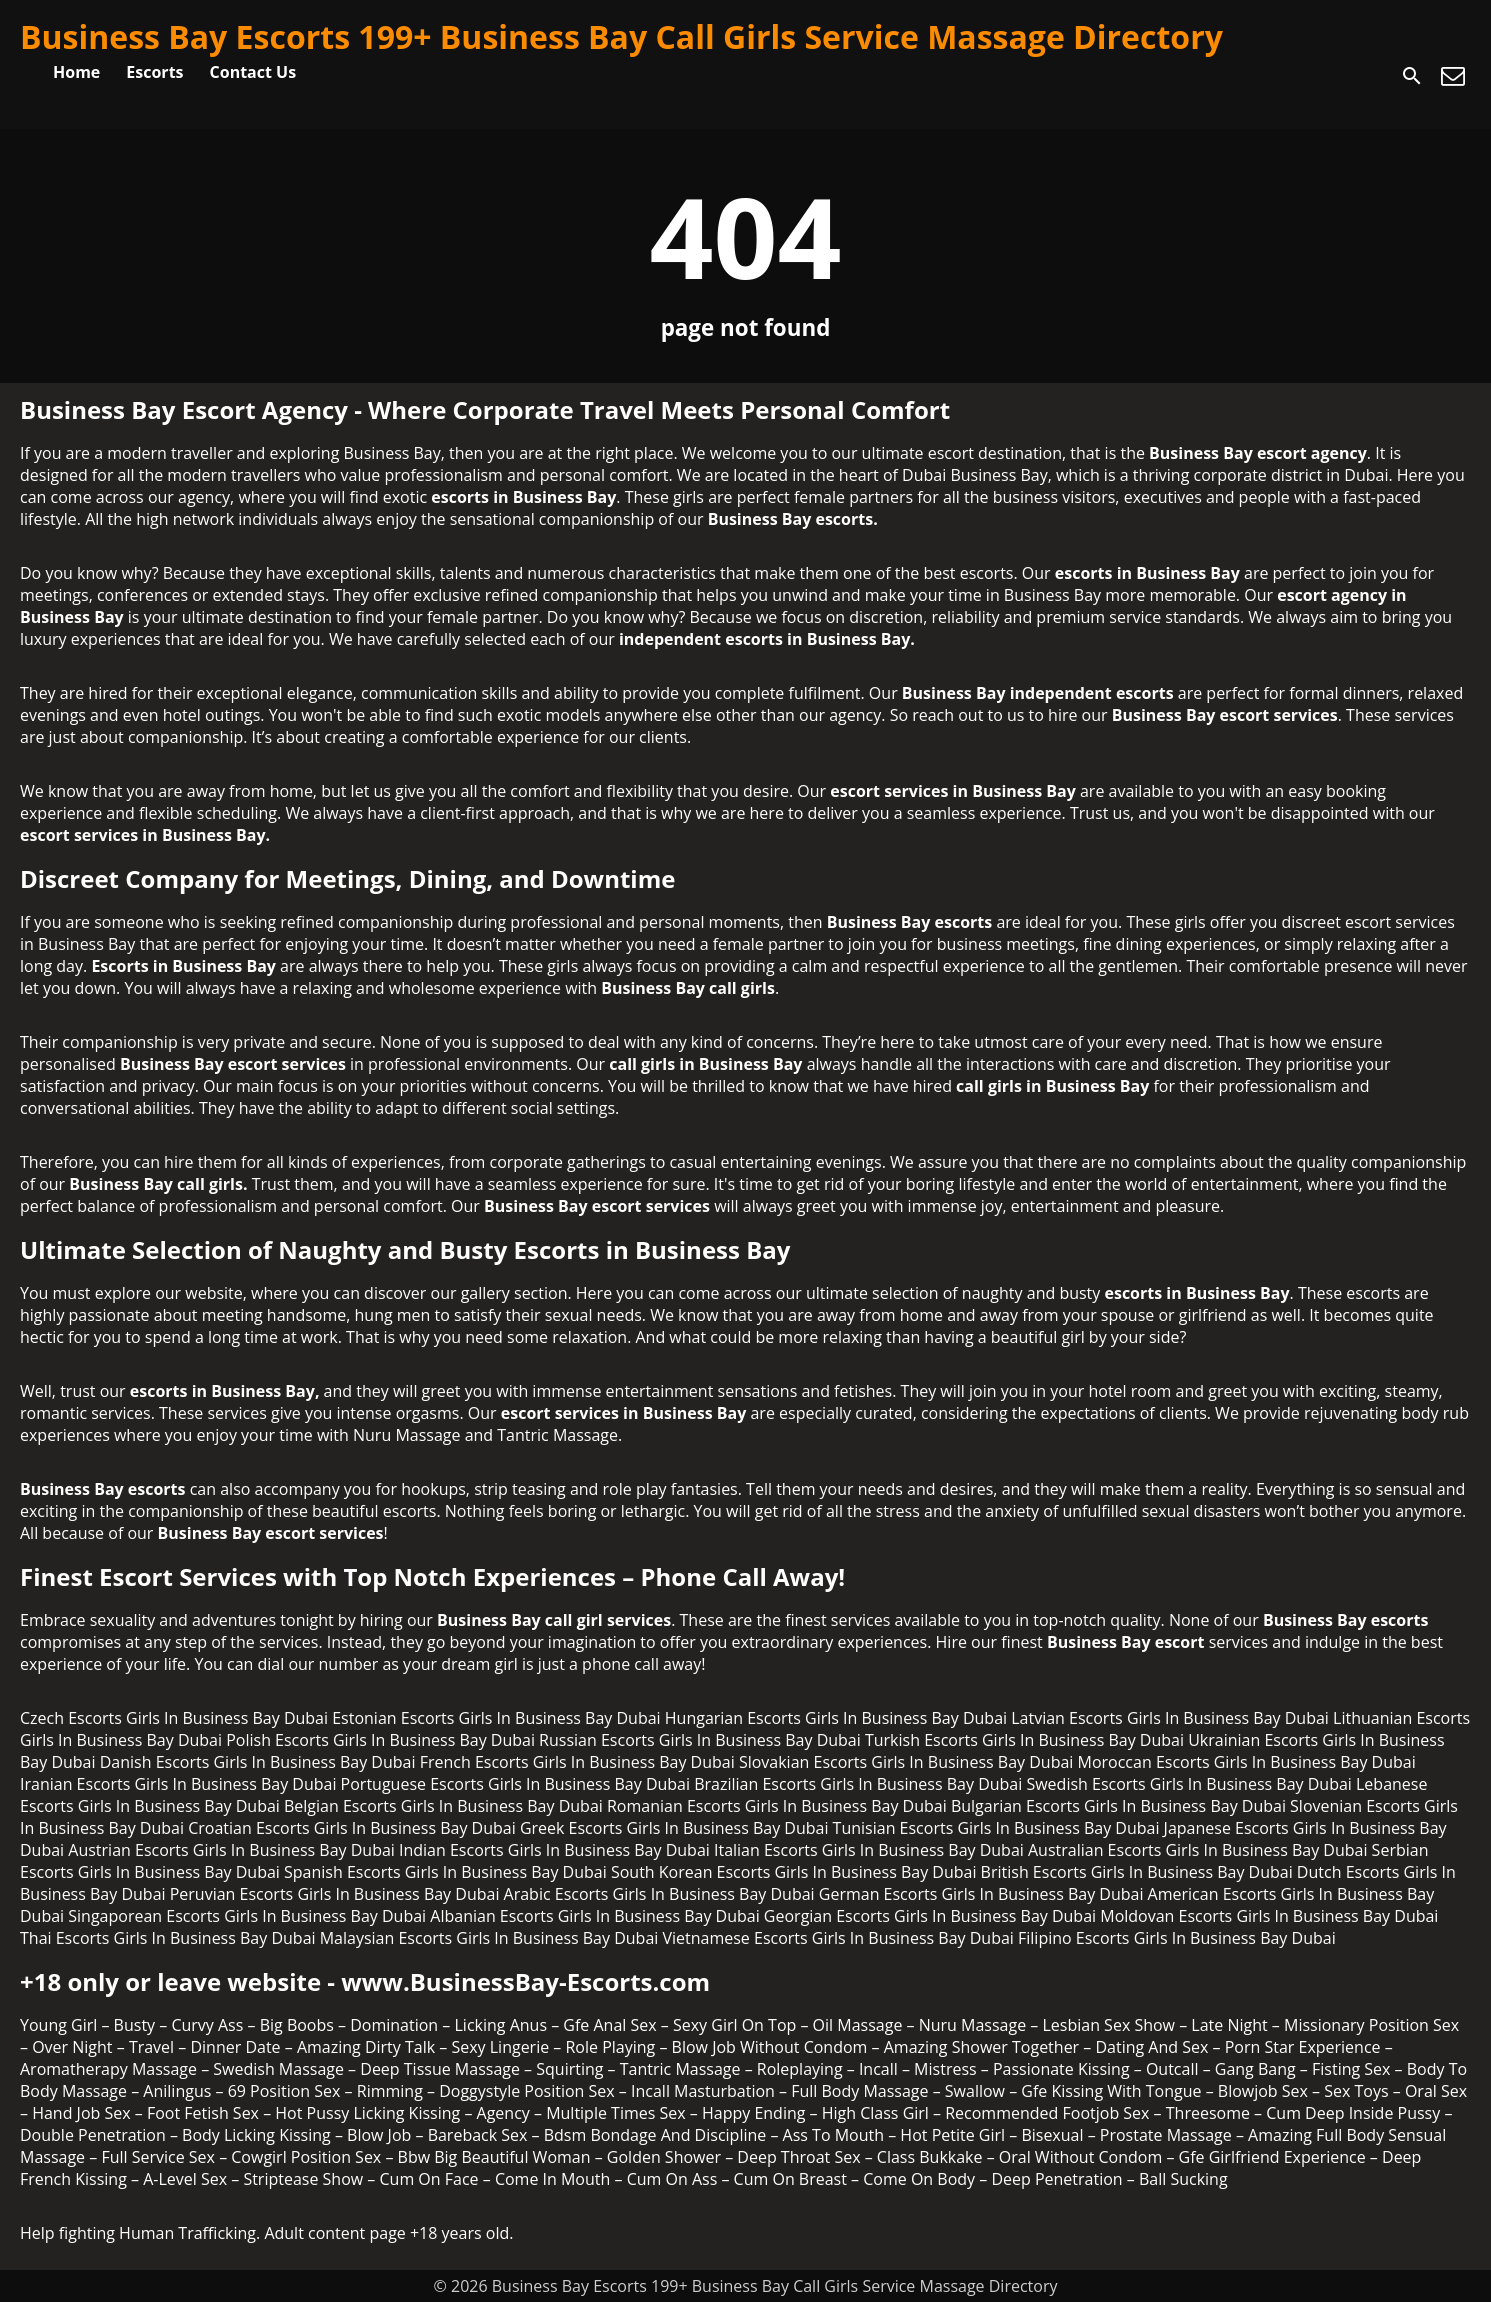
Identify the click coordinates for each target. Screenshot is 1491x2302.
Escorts (154, 72)
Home (76, 72)
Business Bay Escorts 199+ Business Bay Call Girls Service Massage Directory (621, 36)
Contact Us (253, 72)
